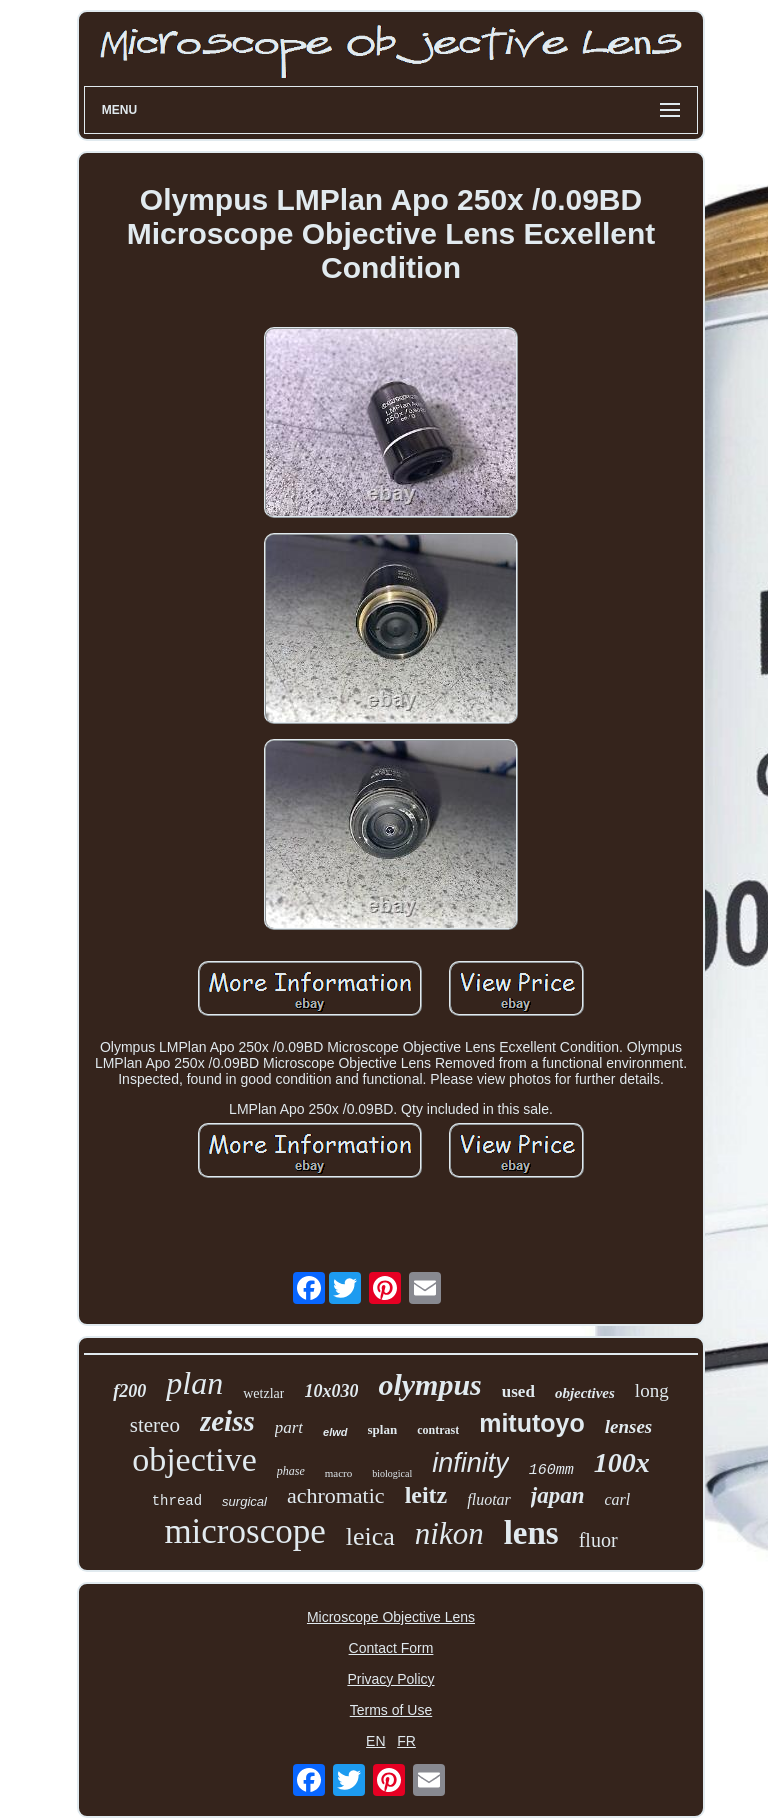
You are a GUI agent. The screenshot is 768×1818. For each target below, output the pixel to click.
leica (370, 1536)
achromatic (336, 1495)
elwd (335, 1432)
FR (406, 1741)
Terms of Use (391, 1710)
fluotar (489, 1499)
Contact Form (391, 1648)
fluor (598, 1540)
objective (194, 1459)
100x (622, 1462)
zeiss (227, 1421)
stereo (155, 1425)
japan (558, 1495)
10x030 (331, 1391)
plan (194, 1383)
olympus (429, 1384)
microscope (244, 1531)
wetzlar (263, 1393)
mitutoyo (532, 1423)
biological (392, 1473)
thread (177, 1501)
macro (338, 1473)
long (652, 1390)
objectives (585, 1393)
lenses (629, 1426)
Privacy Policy (390, 1679)
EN (375, 1741)
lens (531, 1533)
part (289, 1427)
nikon (449, 1533)
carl (618, 1499)
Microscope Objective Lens (391, 1617)
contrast (438, 1430)
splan (383, 1429)
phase (291, 1471)
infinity (470, 1463)
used (518, 1391)
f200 (129, 1391)
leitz (426, 1495)
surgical (244, 1501)
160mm (551, 1470)
